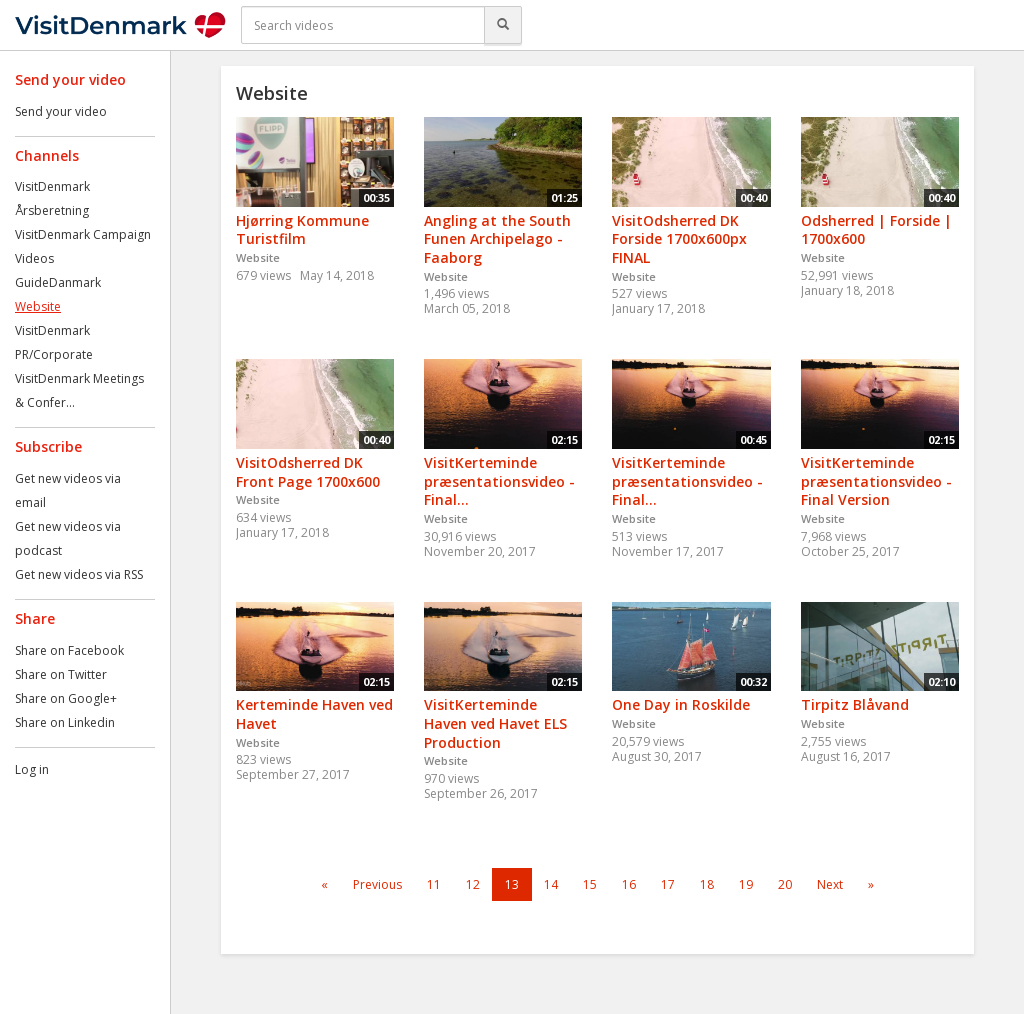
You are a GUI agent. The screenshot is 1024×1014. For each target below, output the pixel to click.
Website (38, 306)
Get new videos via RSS (79, 574)
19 (746, 884)
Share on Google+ (66, 698)
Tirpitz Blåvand (855, 704)
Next (830, 884)
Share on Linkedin (65, 722)
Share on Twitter (61, 674)
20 (785, 884)
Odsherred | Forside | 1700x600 (876, 230)
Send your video (61, 111)
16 (629, 884)
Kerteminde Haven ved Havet (314, 714)
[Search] (503, 25)
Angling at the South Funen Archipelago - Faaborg (497, 239)
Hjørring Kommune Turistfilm (302, 230)
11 (434, 884)
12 (473, 884)
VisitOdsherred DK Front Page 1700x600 (308, 472)
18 (707, 884)
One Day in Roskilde (681, 704)
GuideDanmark (58, 282)
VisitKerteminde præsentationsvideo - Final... (499, 481)
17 (668, 884)
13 (512, 884)
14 (551, 884)
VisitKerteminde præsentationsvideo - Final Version (876, 481)
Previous (377, 884)
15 (590, 884)
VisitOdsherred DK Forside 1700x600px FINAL (679, 239)
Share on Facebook (69, 650)
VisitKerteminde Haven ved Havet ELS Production (495, 723)
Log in (32, 769)
